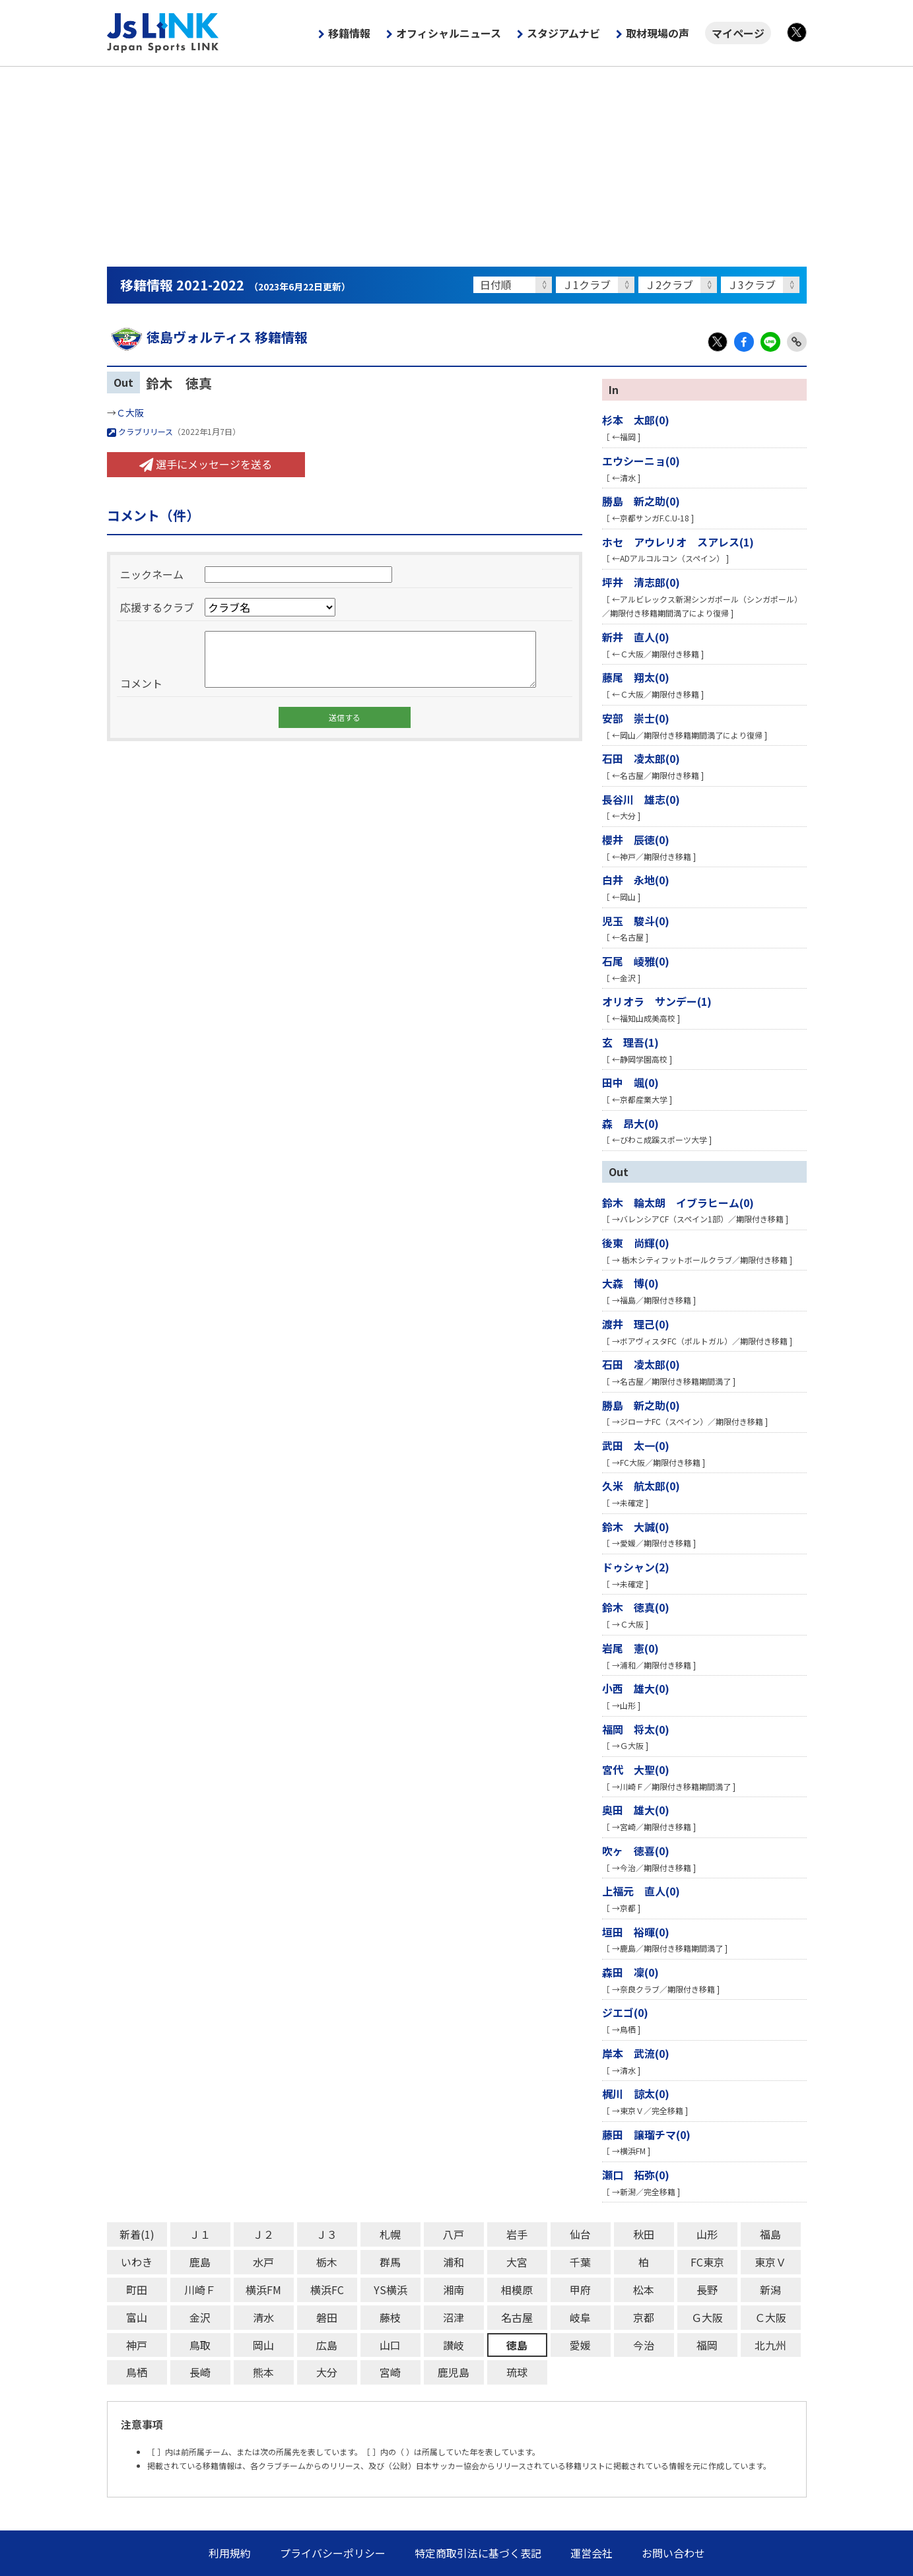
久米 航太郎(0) (641, 1486)
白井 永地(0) (635, 880)
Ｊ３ (326, 2234)
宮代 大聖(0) (635, 1769)
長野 (707, 2289)
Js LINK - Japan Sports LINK (163, 33)
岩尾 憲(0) (630, 1648)
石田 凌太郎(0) (641, 758)
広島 (326, 2345)
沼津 (453, 2317)
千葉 (580, 2262)
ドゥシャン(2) (635, 1567)
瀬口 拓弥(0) (635, 2175)
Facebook (744, 342)
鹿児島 (453, 2372)
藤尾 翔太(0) (635, 677)
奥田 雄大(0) (635, 1810)
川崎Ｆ (200, 2289)
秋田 (643, 2234)
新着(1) (136, 2234)
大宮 (516, 2262)
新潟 (770, 2289)
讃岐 (453, 2345)
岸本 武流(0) (635, 2053)
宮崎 (390, 2372)
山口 (390, 2345)
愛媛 (580, 2345)
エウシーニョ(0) (641, 461)
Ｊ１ (200, 2234)
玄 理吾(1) (630, 1042)
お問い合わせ (673, 2553)
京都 (643, 2317)
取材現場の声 (657, 33)
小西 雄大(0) (635, 1688)
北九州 (770, 2345)
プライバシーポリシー (333, 2553)
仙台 (580, 2234)
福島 (770, 2234)
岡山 (263, 2345)
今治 (643, 2345)
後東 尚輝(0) (635, 1243)
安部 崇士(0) (635, 718)
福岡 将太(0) (635, 1729)
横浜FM (263, 2289)
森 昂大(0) (630, 1123)
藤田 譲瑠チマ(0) (646, 2134)
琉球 (516, 2372)
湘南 (453, 2289)
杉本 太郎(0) (635, 420)
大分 (326, 2372)
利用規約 (230, 2553)
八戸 (453, 2234)
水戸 (263, 2262)
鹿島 (200, 2262)
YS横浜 (390, 2289)
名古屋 (517, 2317)
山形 (707, 2234)
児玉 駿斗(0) (635, 921)
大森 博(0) (630, 1283)
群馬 (390, 2262)
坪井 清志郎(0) (641, 582)
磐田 (326, 2317)
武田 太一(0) (635, 1445)
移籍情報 (349, 33)
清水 (263, 2317)
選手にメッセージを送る (205, 464)
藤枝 (390, 2317)
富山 (136, 2317)
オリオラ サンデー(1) (657, 1001)
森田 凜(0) (630, 1972)
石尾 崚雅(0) (635, 961)
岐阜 (580, 2317)
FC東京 (707, 2262)
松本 (643, 2289)
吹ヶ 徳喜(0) (635, 1851)
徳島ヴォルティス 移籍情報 (207, 337)
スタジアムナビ (563, 33)
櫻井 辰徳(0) (635, 839)
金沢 (200, 2317)
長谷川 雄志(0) (641, 799)
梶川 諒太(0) (635, 2093)
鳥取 (200, 2345)
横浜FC (327, 2289)
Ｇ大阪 (707, 2317)
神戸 (136, 2345)
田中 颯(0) (630, 1082)
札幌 (390, 2234)
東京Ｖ (770, 2262)
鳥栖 (136, 2372)
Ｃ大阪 (130, 412)
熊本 (263, 2372)
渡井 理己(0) (635, 1324)
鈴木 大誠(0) (635, 1527)
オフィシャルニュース (448, 33)
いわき (136, 2262)
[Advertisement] (457, 165)
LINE (770, 342)
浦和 (453, 2262)
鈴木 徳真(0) (635, 1607)
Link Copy (797, 342)
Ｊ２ (263, 2234)
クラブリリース (140, 431)
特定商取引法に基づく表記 (478, 2553)
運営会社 (591, 2553)
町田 (136, 2289)
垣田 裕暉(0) (635, 1932)
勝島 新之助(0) (641, 501)
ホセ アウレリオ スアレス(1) (678, 542)
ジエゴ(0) (625, 2012)
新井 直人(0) (635, 637)
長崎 (200, 2372)
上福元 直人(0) (641, 1891)
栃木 (326, 2262)
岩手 (516, 2234)
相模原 (517, 2289)
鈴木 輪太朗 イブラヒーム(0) (678, 1202)
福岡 (707, 2345)
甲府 (580, 2289)
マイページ (738, 33)
